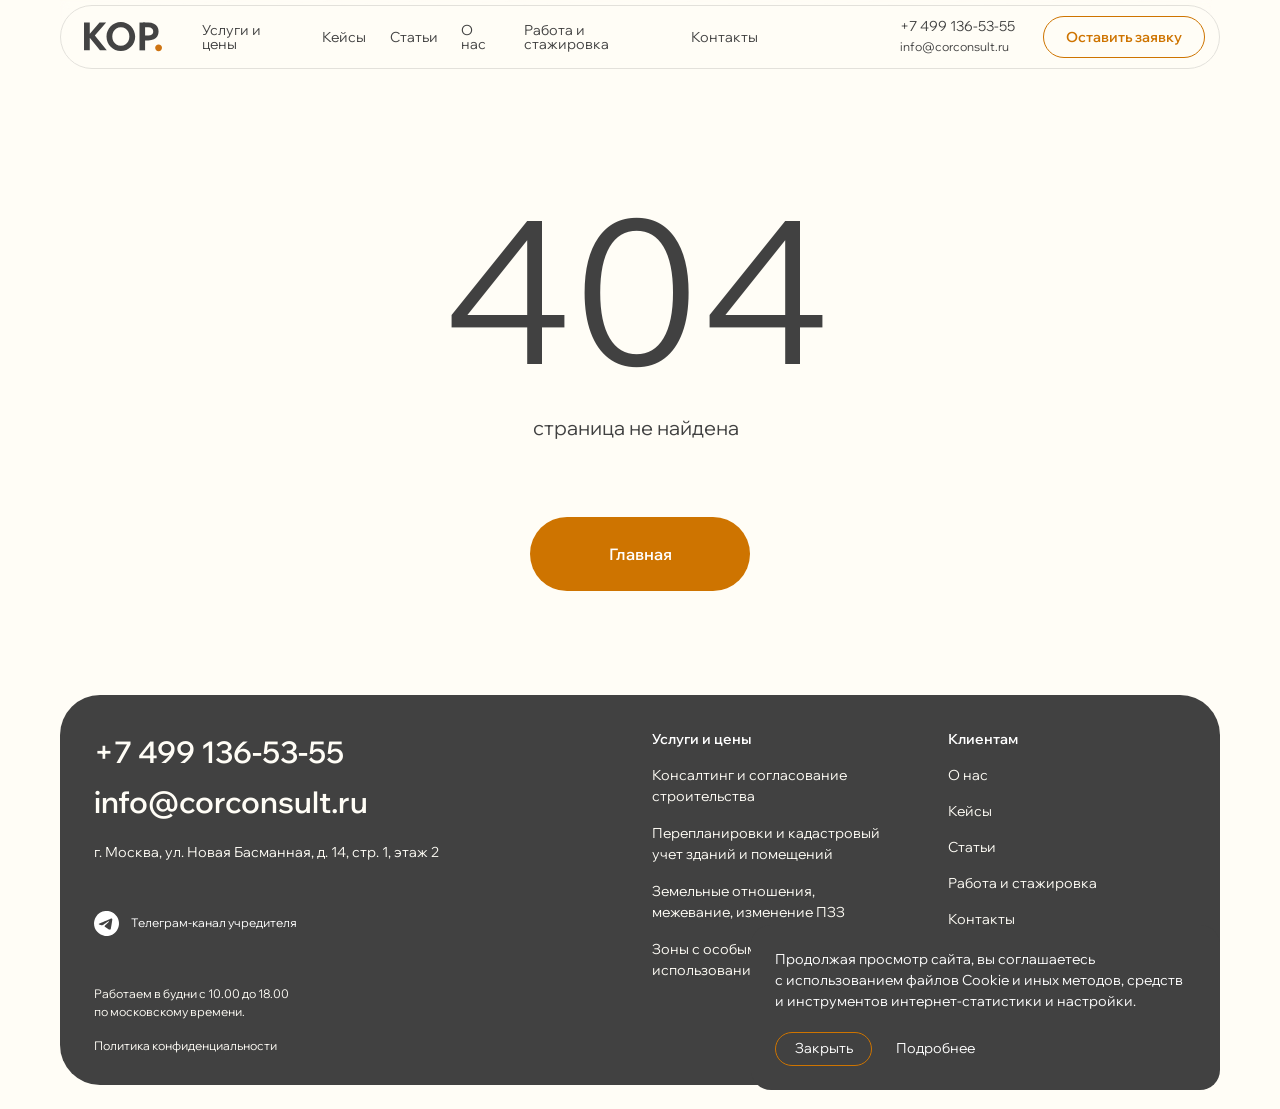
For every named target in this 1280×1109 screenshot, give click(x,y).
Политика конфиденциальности (185, 1045)
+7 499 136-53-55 (957, 26)
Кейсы (344, 37)
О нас (473, 37)
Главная (640, 554)
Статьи (414, 37)
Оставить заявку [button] (1124, 37)
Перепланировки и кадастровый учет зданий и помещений (766, 843)
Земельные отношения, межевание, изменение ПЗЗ (748, 901)
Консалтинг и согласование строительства (749, 785)
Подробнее (935, 1048)
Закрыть (824, 1048)
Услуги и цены (231, 37)
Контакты (724, 37)
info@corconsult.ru (954, 46)
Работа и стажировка (566, 37)
